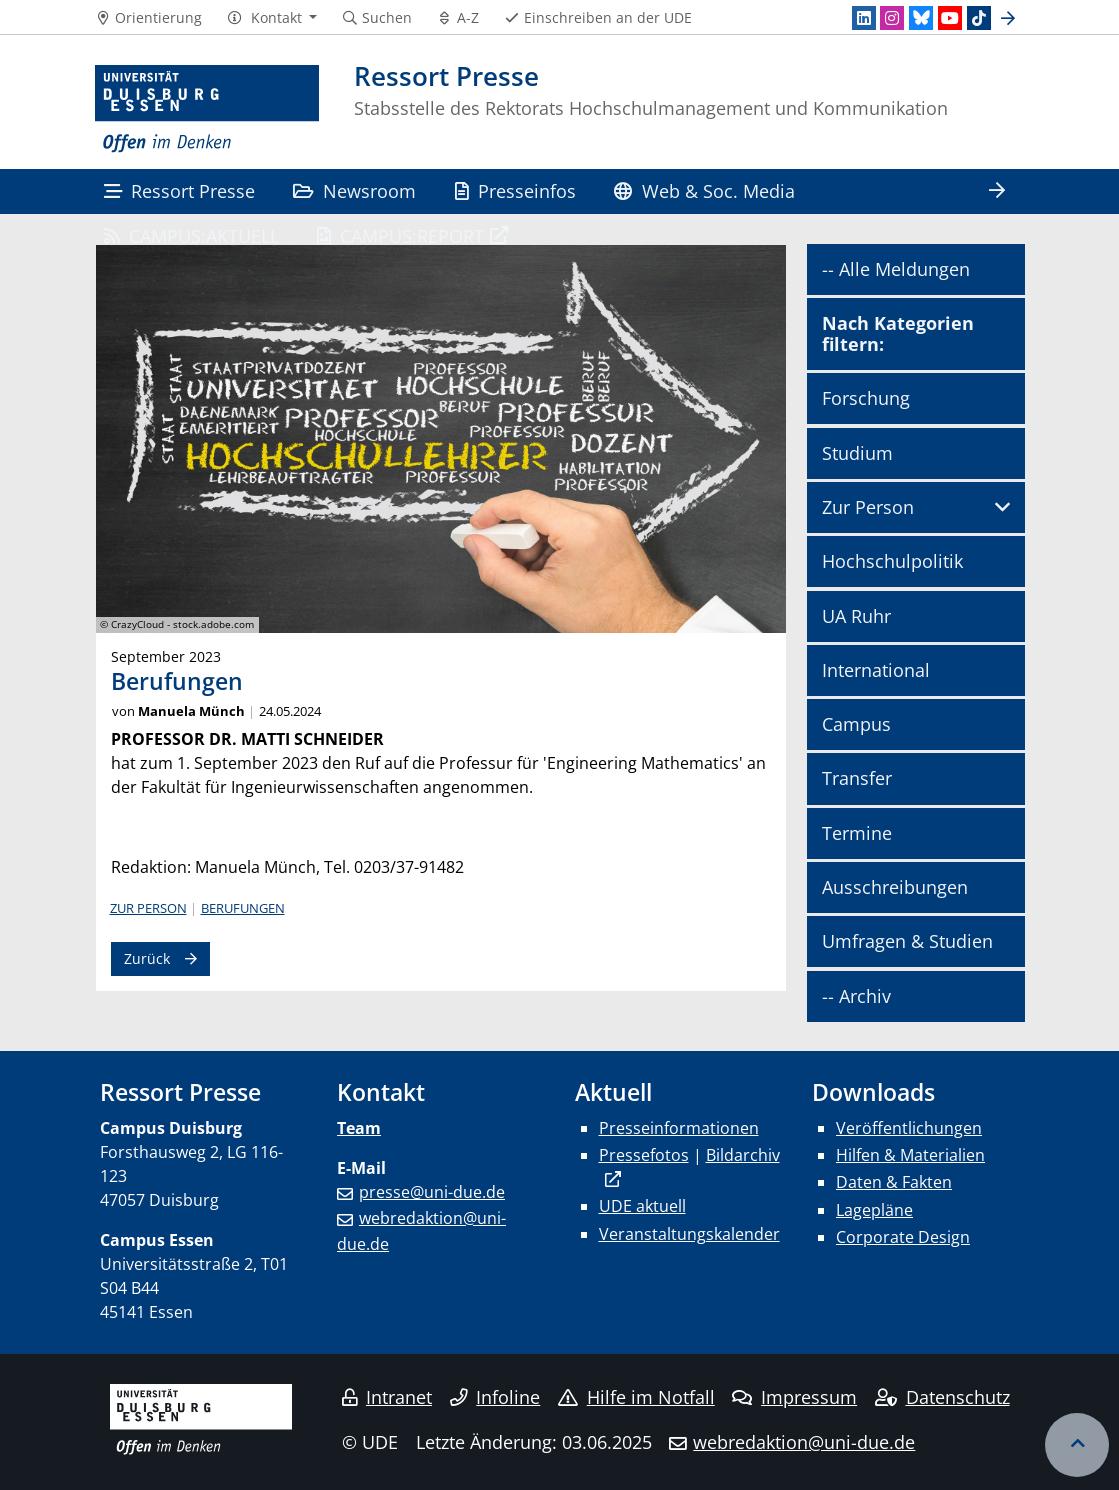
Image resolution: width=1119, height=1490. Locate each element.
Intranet (387, 1397)
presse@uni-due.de (432, 1192)
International (876, 670)
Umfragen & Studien (907, 941)
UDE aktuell (642, 1206)
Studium (857, 453)
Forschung (866, 398)
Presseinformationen (679, 1128)
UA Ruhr (856, 616)
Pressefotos (644, 1155)
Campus (856, 724)
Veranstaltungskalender (689, 1234)
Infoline (495, 1397)
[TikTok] (979, 18)
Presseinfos (515, 190)
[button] (271, 18)
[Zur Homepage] (207, 109)
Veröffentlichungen (909, 1128)
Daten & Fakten (894, 1182)
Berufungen (243, 908)
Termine (857, 833)
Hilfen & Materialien (910, 1155)
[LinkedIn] (864, 18)
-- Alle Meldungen (896, 269)
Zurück (147, 958)
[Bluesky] (921, 18)
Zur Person (148, 908)
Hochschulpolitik (892, 561)
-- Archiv (856, 996)
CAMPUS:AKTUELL (191, 235)
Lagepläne (874, 1210)
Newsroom (354, 190)
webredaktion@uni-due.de (804, 1442)
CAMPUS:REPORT (400, 235)
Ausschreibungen (895, 887)
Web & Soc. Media (704, 190)
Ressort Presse (179, 190)
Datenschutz (942, 1397)
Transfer (857, 778)
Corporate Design (903, 1237)
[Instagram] (892, 18)
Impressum (794, 1397)
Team (359, 1128)
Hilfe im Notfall (636, 1397)
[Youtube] (950, 18)
